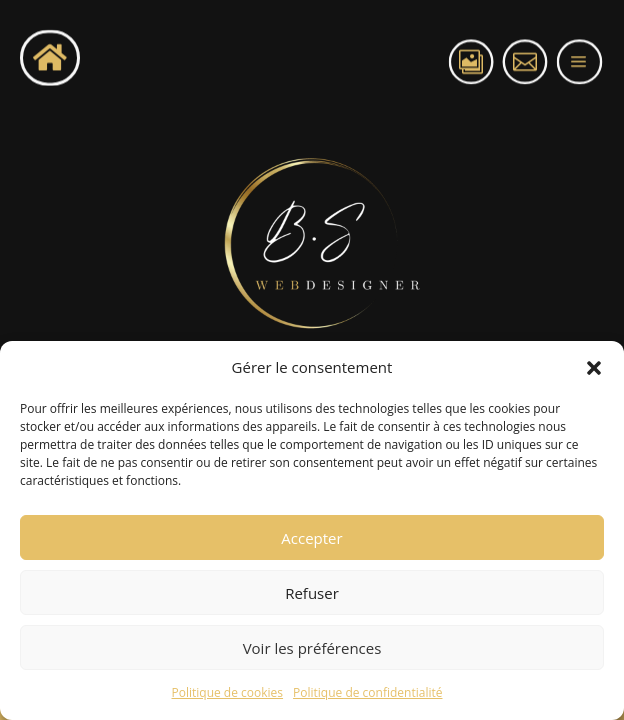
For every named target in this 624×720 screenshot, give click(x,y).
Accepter (311, 538)
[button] (594, 368)
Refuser (312, 593)
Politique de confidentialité (367, 692)
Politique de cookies (228, 692)
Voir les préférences (312, 648)
